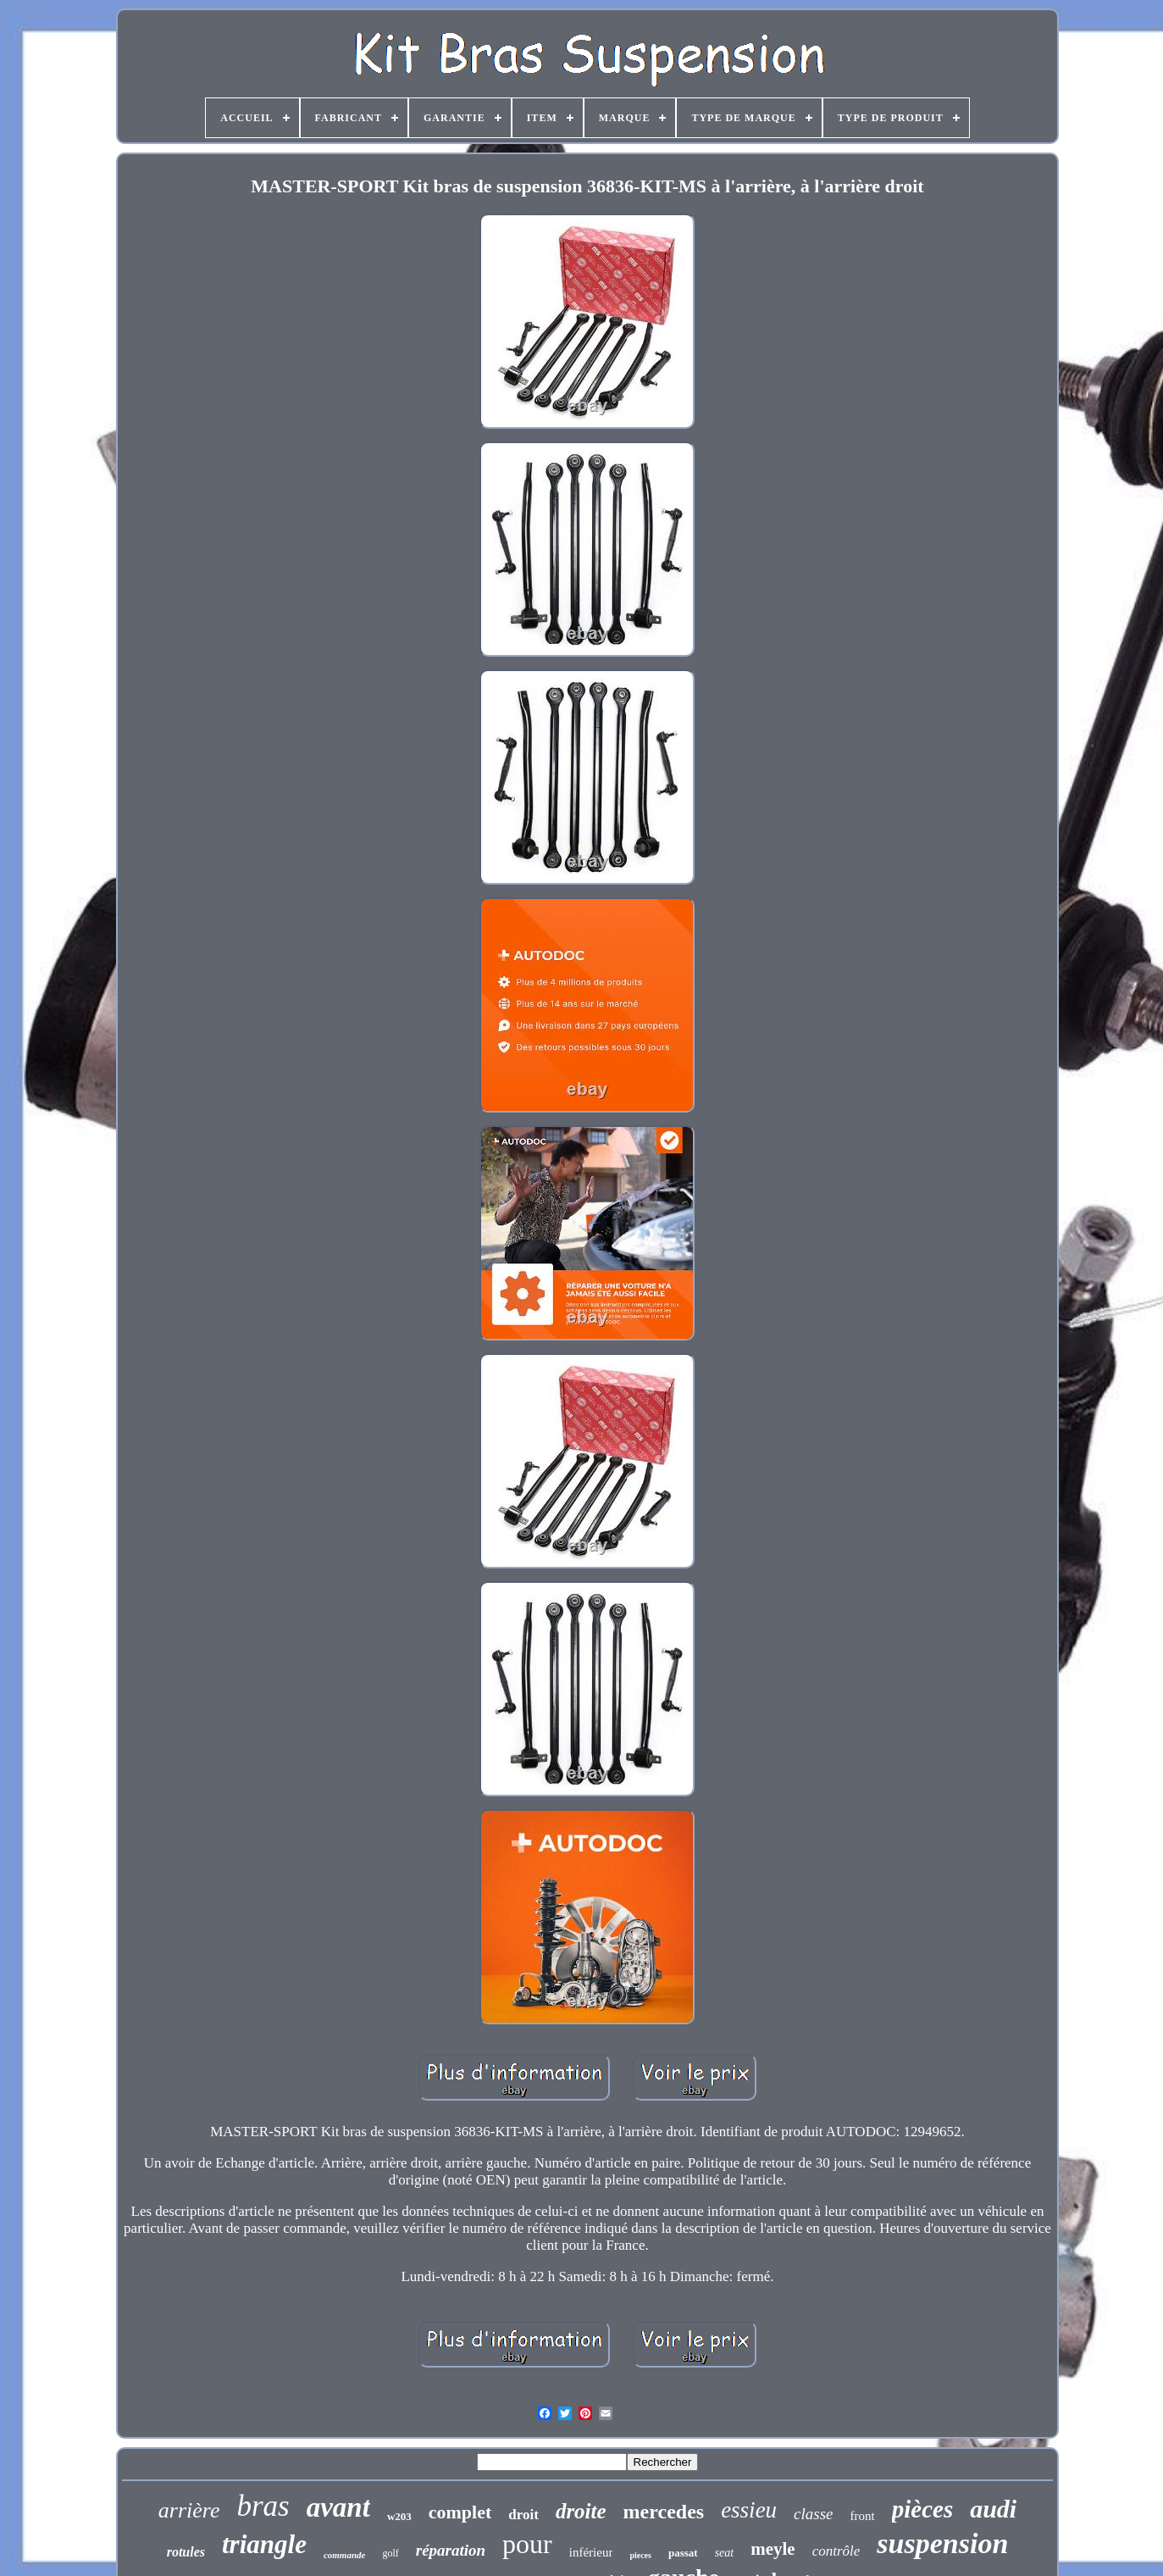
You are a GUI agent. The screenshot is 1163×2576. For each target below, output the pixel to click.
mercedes (664, 2512)
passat (683, 2552)
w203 (399, 2516)
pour (527, 2544)
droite (581, 2511)
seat (724, 2552)
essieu (749, 2510)
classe (813, 2514)
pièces (922, 2509)
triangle (264, 2544)
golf (390, 2553)
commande (345, 2555)
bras (262, 2506)
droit (523, 2515)
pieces (640, 2555)
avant (338, 2507)
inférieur (591, 2552)
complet (460, 2512)
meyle (772, 2549)
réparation (450, 2550)
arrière (189, 2510)
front (862, 2516)
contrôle (836, 2551)
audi (993, 2509)
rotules (186, 2552)
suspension (942, 2543)
